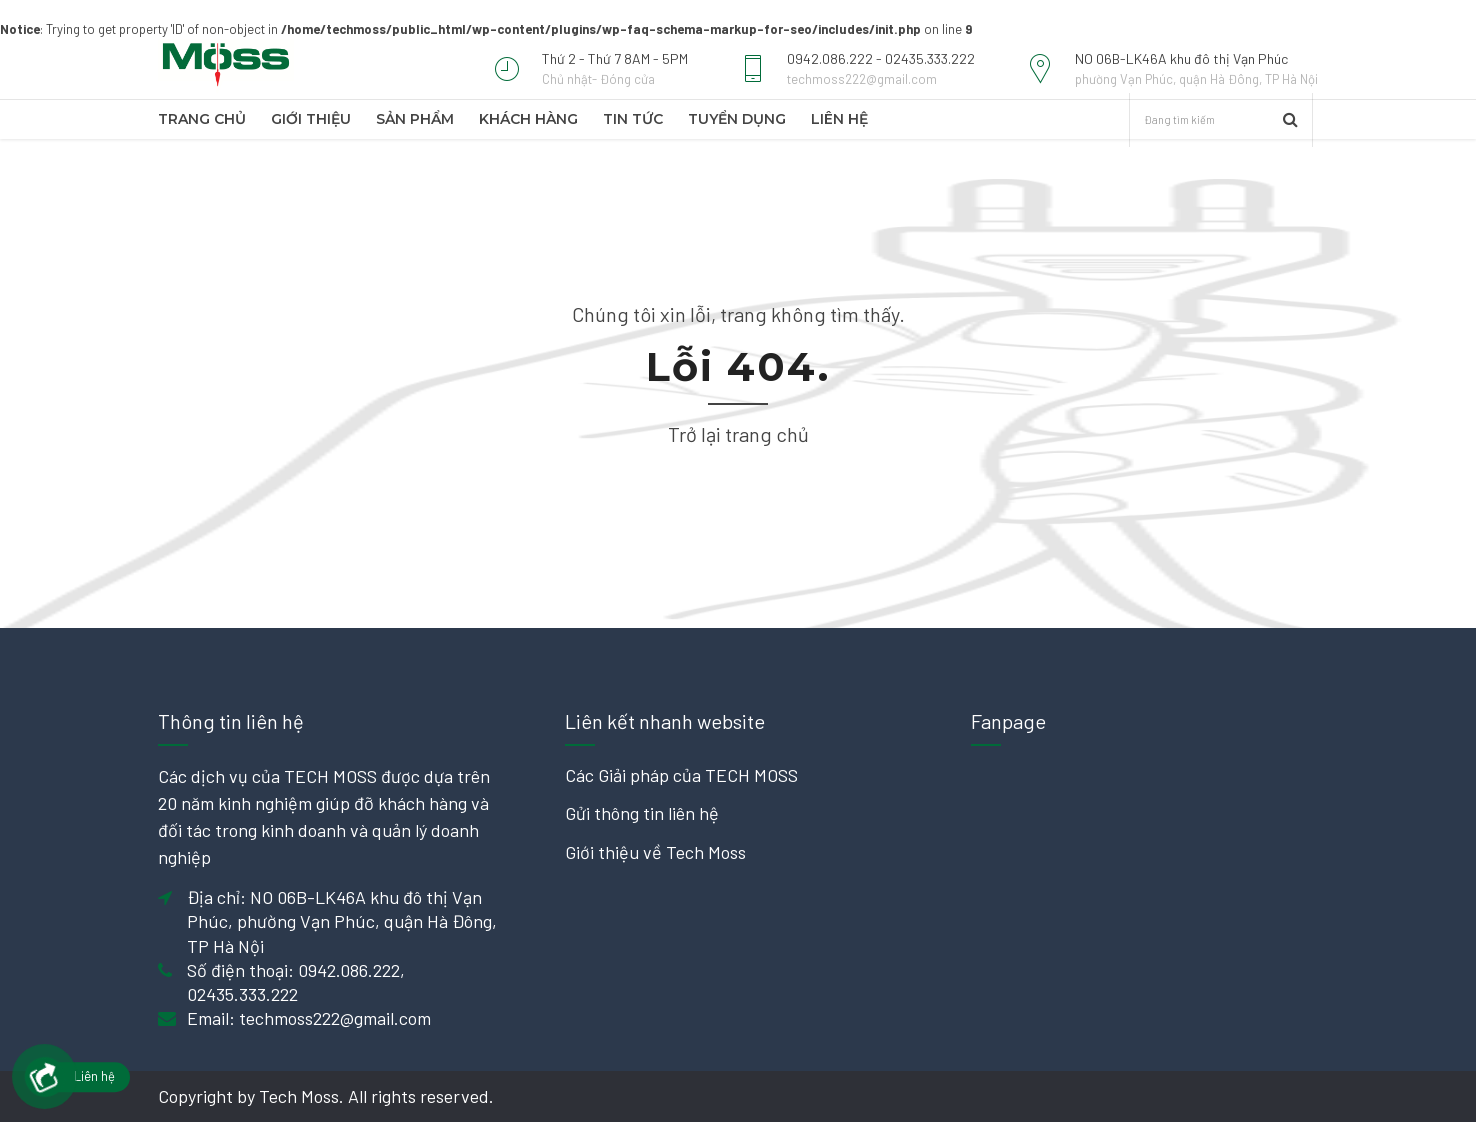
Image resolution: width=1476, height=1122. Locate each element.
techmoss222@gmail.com (335, 1018)
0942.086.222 (349, 970)
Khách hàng (528, 119)
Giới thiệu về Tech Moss (655, 852)
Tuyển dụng (737, 119)
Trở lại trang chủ (738, 434)
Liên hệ (839, 119)
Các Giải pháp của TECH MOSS (681, 775)
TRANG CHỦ (202, 119)
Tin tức (633, 119)
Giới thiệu (311, 119)
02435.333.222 (242, 994)
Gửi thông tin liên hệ (642, 813)
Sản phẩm (415, 119)
